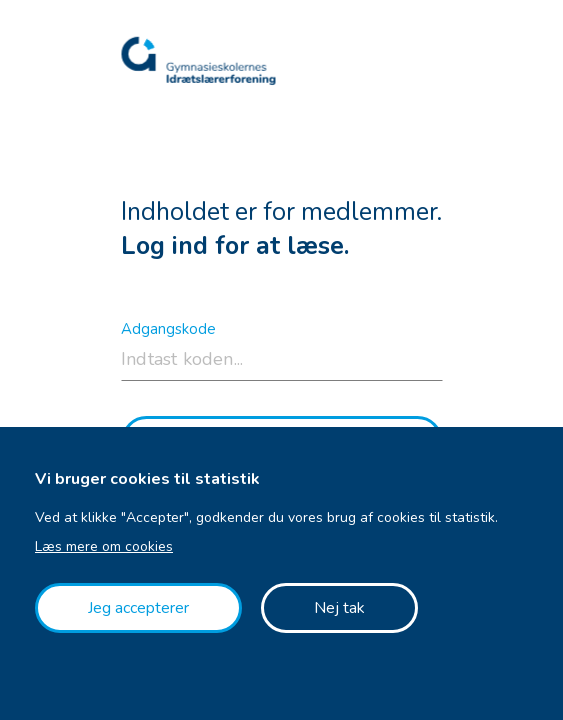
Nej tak (339, 608)
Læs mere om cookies (104, 546)
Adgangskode (168, 329)
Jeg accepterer (138, 608)
